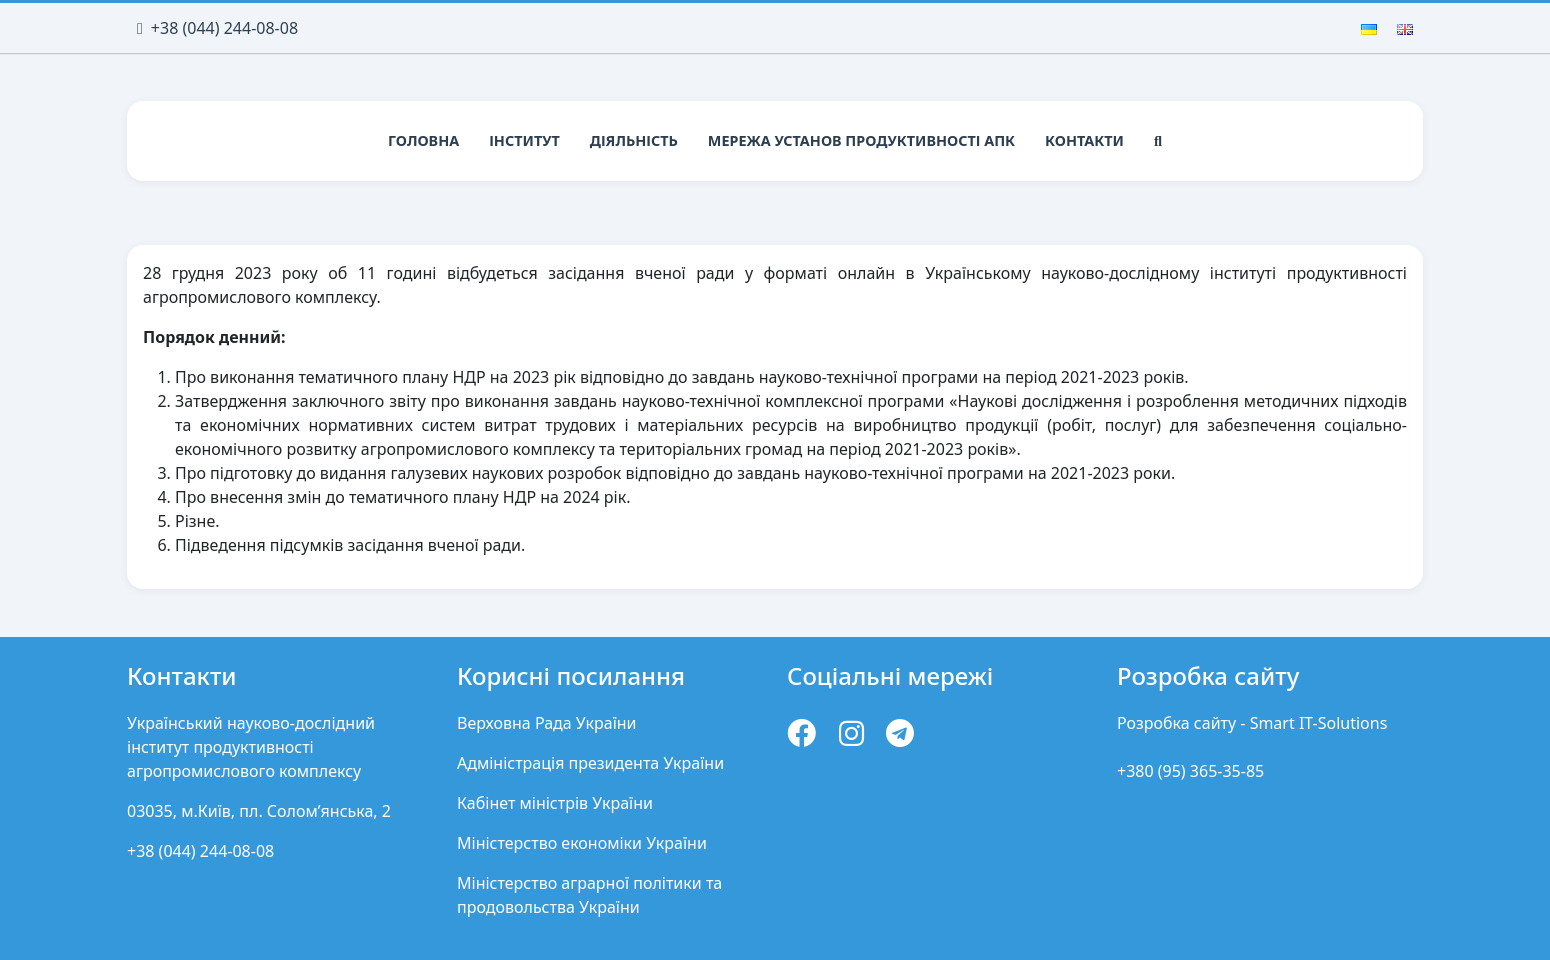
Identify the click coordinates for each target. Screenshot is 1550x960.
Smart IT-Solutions (1319, 723)
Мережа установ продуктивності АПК (861, 140)
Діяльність (634, 140)
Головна (423, 140)
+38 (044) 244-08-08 (217, 28)
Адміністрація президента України (590, 763)
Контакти (1084, 140)
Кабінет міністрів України (555, 803)
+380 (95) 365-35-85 (1190, 771)
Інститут (524, 140)
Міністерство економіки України (582, 843)
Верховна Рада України (547, 723)
